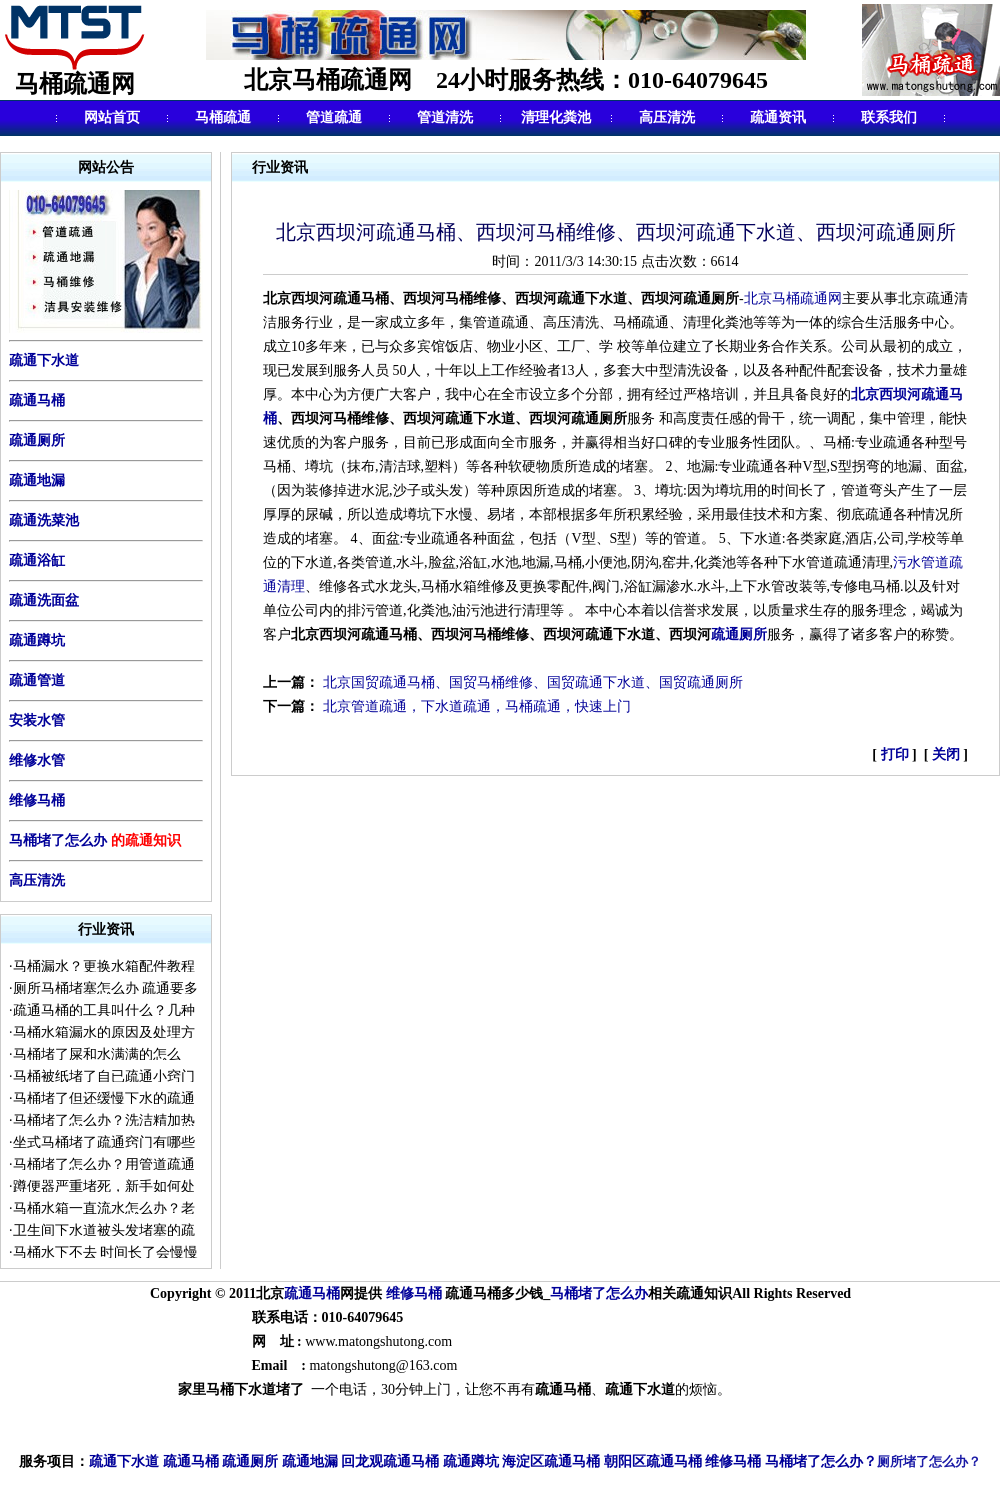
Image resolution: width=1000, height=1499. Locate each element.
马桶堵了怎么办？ (821, 1461)
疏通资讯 (778, 117)
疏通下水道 (124, 1462)
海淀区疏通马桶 (551, 1462)
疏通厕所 (37, 440)
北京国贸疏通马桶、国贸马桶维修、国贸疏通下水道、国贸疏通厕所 (533, 682)
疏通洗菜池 (44, 520)
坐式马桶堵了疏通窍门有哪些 (104, 1142)
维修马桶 (37, 800)
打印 (897, 754)
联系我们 (889, 117)
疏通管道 (37, 680)
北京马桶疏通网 (793, 298)
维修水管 (37, 760)
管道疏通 (334, 117)
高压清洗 (667, 117)
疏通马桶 (37, 400)
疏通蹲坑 (37, 640)
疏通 (298, 1293)
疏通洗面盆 (44, 600)
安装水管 (37, 720)
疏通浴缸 (37, 560)
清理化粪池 (556, 117)
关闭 (945, 754)
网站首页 (112, 117)
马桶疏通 (223, 117)
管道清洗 (445, 117)
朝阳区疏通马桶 (653, 1462)
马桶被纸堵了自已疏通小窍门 (104, 1076)
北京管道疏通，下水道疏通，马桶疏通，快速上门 (477, 706)
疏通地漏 (37, 480)
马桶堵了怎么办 (58, 840)
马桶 (326, 1293)
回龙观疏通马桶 (390, 1462)
